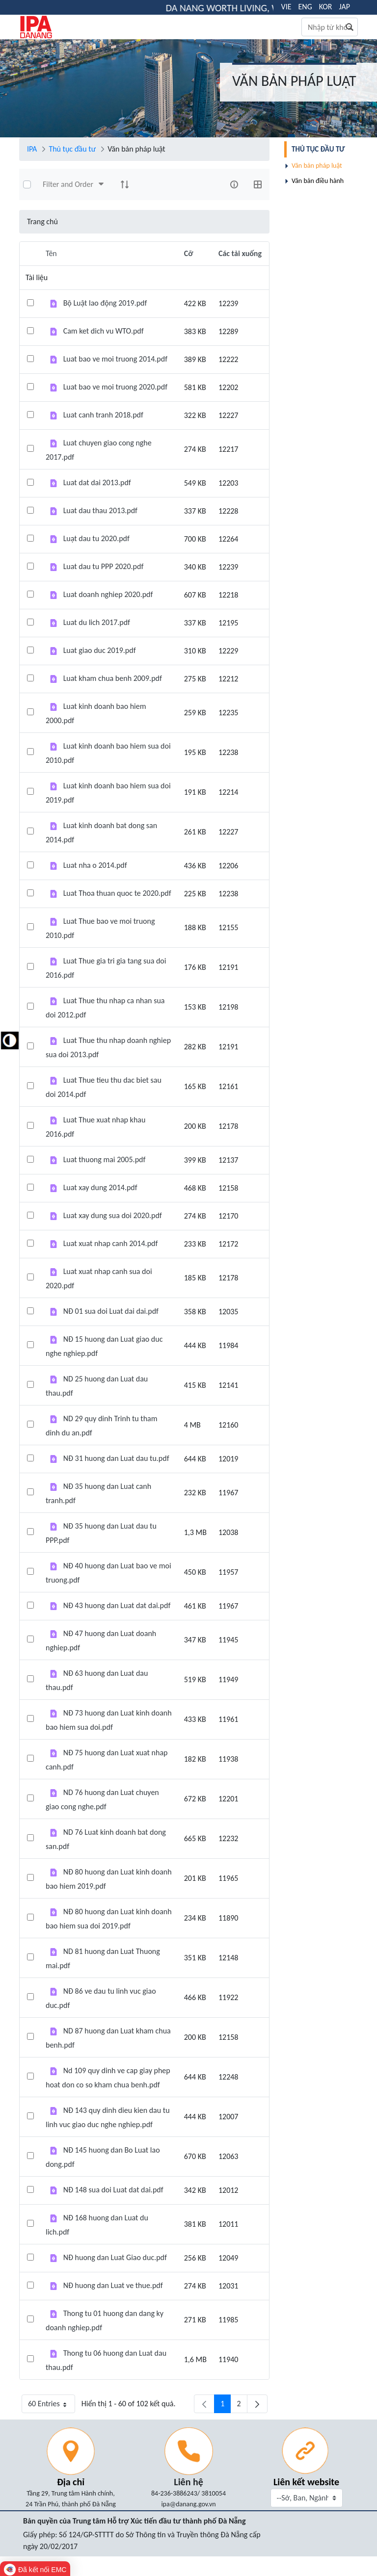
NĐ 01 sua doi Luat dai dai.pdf (111, 1311)
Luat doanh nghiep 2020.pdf (108, 594)
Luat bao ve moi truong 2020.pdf (115, 386)
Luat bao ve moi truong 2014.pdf (115, 359)
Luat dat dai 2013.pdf (97, 482)
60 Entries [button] (51, 2406)
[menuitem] (322, 149)
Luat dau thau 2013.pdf (100, 510)
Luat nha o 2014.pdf (95, 865)
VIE (286, 6)
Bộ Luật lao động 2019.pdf (105, 303)
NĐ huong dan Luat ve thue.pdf (113, 2285)
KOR (325, 6)
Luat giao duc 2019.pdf (99, 650)
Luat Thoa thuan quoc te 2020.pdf (117, 893)
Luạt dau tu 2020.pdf (96, 538)
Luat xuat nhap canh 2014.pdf (110, 1243)
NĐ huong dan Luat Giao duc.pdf (115, 2257)
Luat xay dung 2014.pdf (100, 1187)
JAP (344, 6)
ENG (305, 6)
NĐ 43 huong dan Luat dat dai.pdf (117, 1605)
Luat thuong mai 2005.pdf (104, 1159)
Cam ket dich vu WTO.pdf (103, 331)
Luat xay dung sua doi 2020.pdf (112, 1215)
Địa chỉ (70, 2482)
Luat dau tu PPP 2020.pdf (103, 566)
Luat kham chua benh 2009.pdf (112, 678)
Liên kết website (306, 2482)
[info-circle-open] (234, 184)
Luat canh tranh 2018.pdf (103, 414)
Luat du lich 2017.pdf (96, 622)
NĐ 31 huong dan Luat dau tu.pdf (116, 1458)
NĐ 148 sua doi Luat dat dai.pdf (113, 2189)
